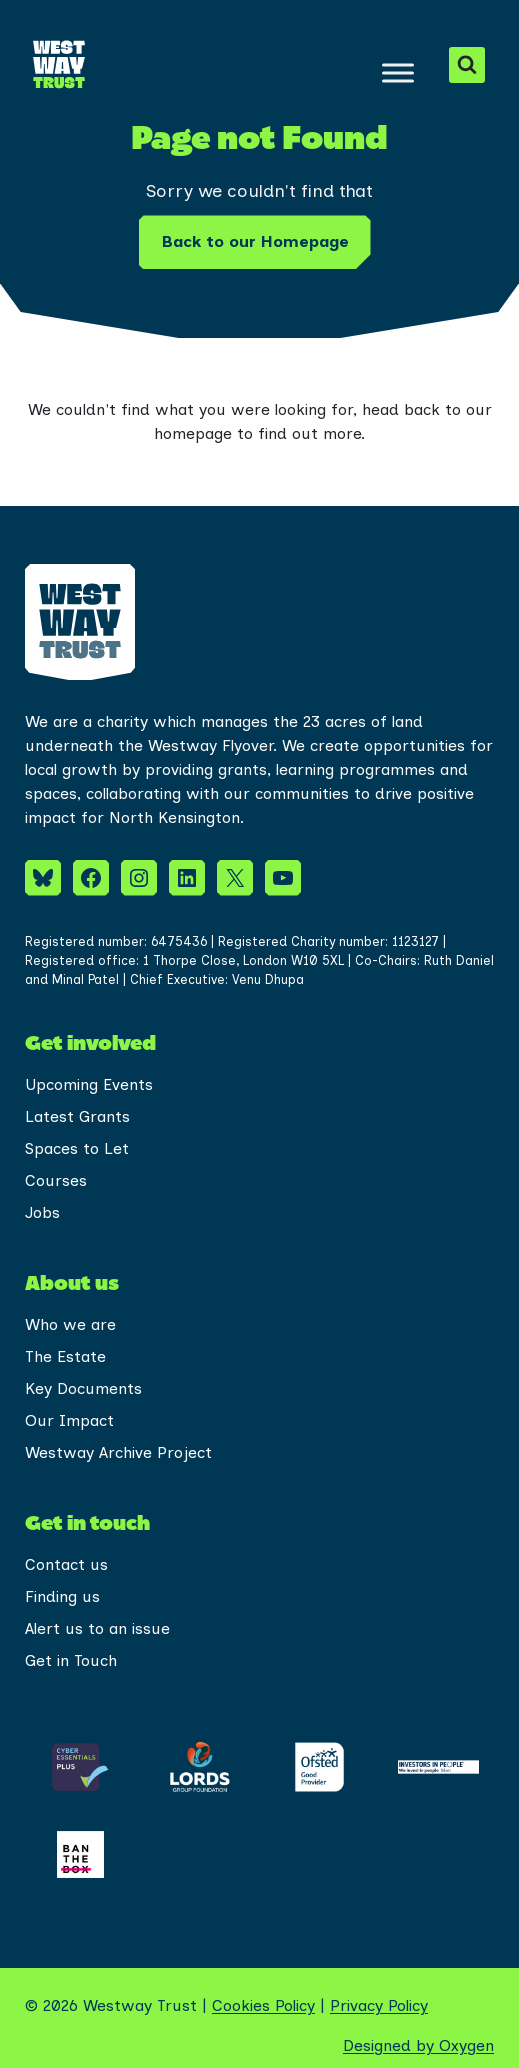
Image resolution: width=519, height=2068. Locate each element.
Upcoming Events (89, 1084)
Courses (56, 1180)
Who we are (70, 1324)
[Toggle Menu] (398, 72)
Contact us (66, 1564)
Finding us (62, 1596)
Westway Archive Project (118, 1452)
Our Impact (69, 1420)
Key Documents (83, 1388)
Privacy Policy (379, 2005)
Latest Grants (77, 1116)
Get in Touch (71, 1660)
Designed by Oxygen (418, 2045)
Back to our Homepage (255, 241)
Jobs (42, 1212)
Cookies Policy (263, 2005)
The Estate (65, 1356)
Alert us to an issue (97, 1628)
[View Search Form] (467, 65)
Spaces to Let (77, 1148)
